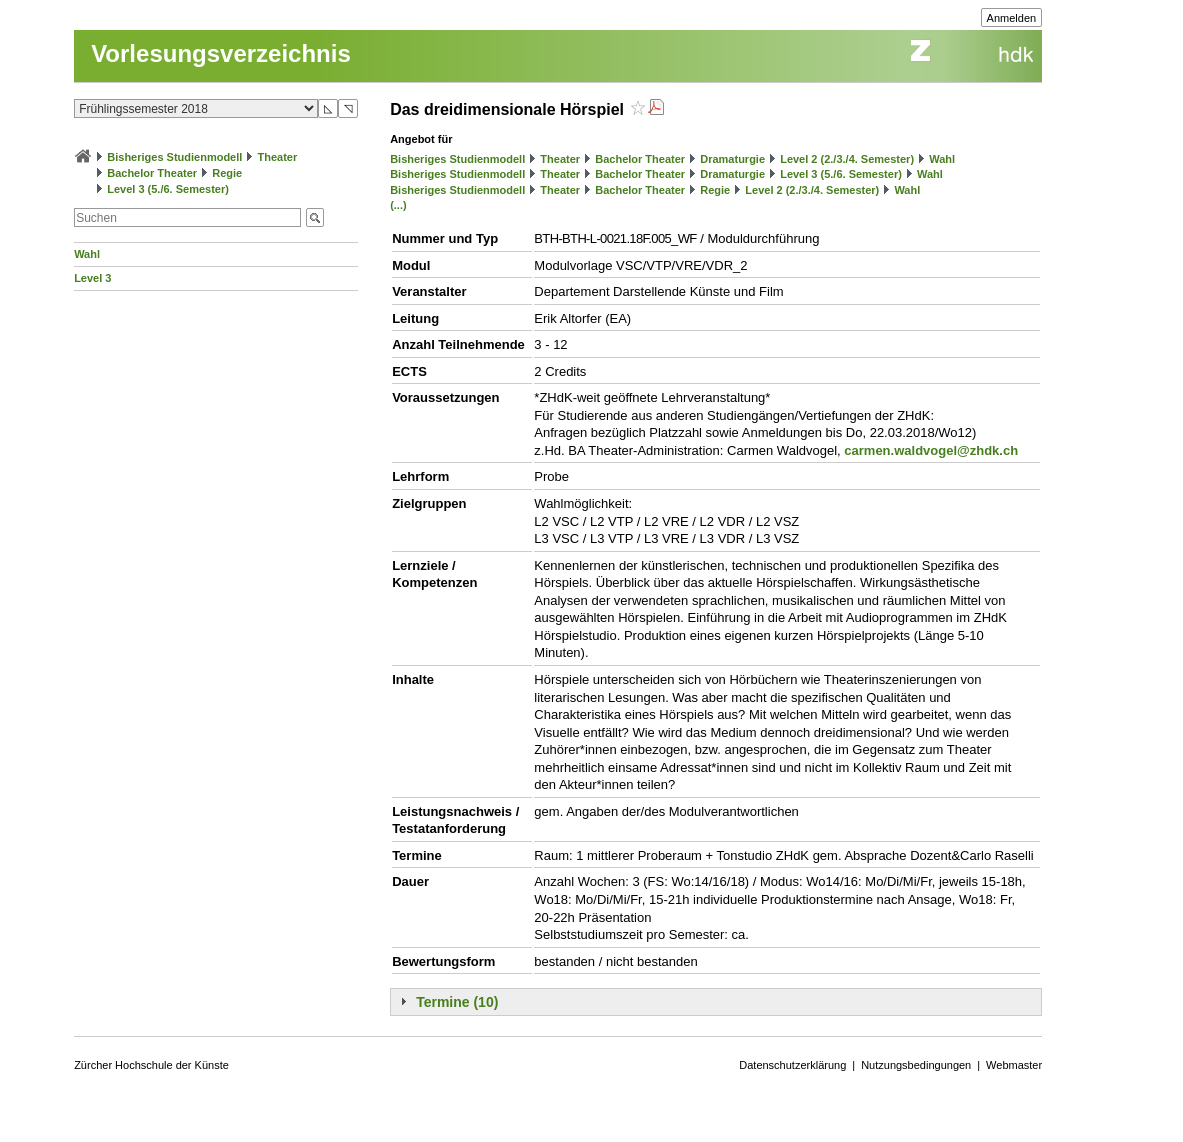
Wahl (87, 254)
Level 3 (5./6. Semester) (168, 189)
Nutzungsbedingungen (916, 1065)
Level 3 (92, 278)
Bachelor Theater (152, 173)
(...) (398, 205)
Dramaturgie (732, 159)
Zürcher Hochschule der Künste (151, 1065)
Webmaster (1014, 1065)
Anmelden (1012, 18)
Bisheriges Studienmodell (174, 157)
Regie (227, 173)
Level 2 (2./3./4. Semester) (847, 159)
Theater (277, 157)
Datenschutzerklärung (792, 1065)
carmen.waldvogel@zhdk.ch (931, 450)
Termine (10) (457, 1002)
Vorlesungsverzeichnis (221, 53)
